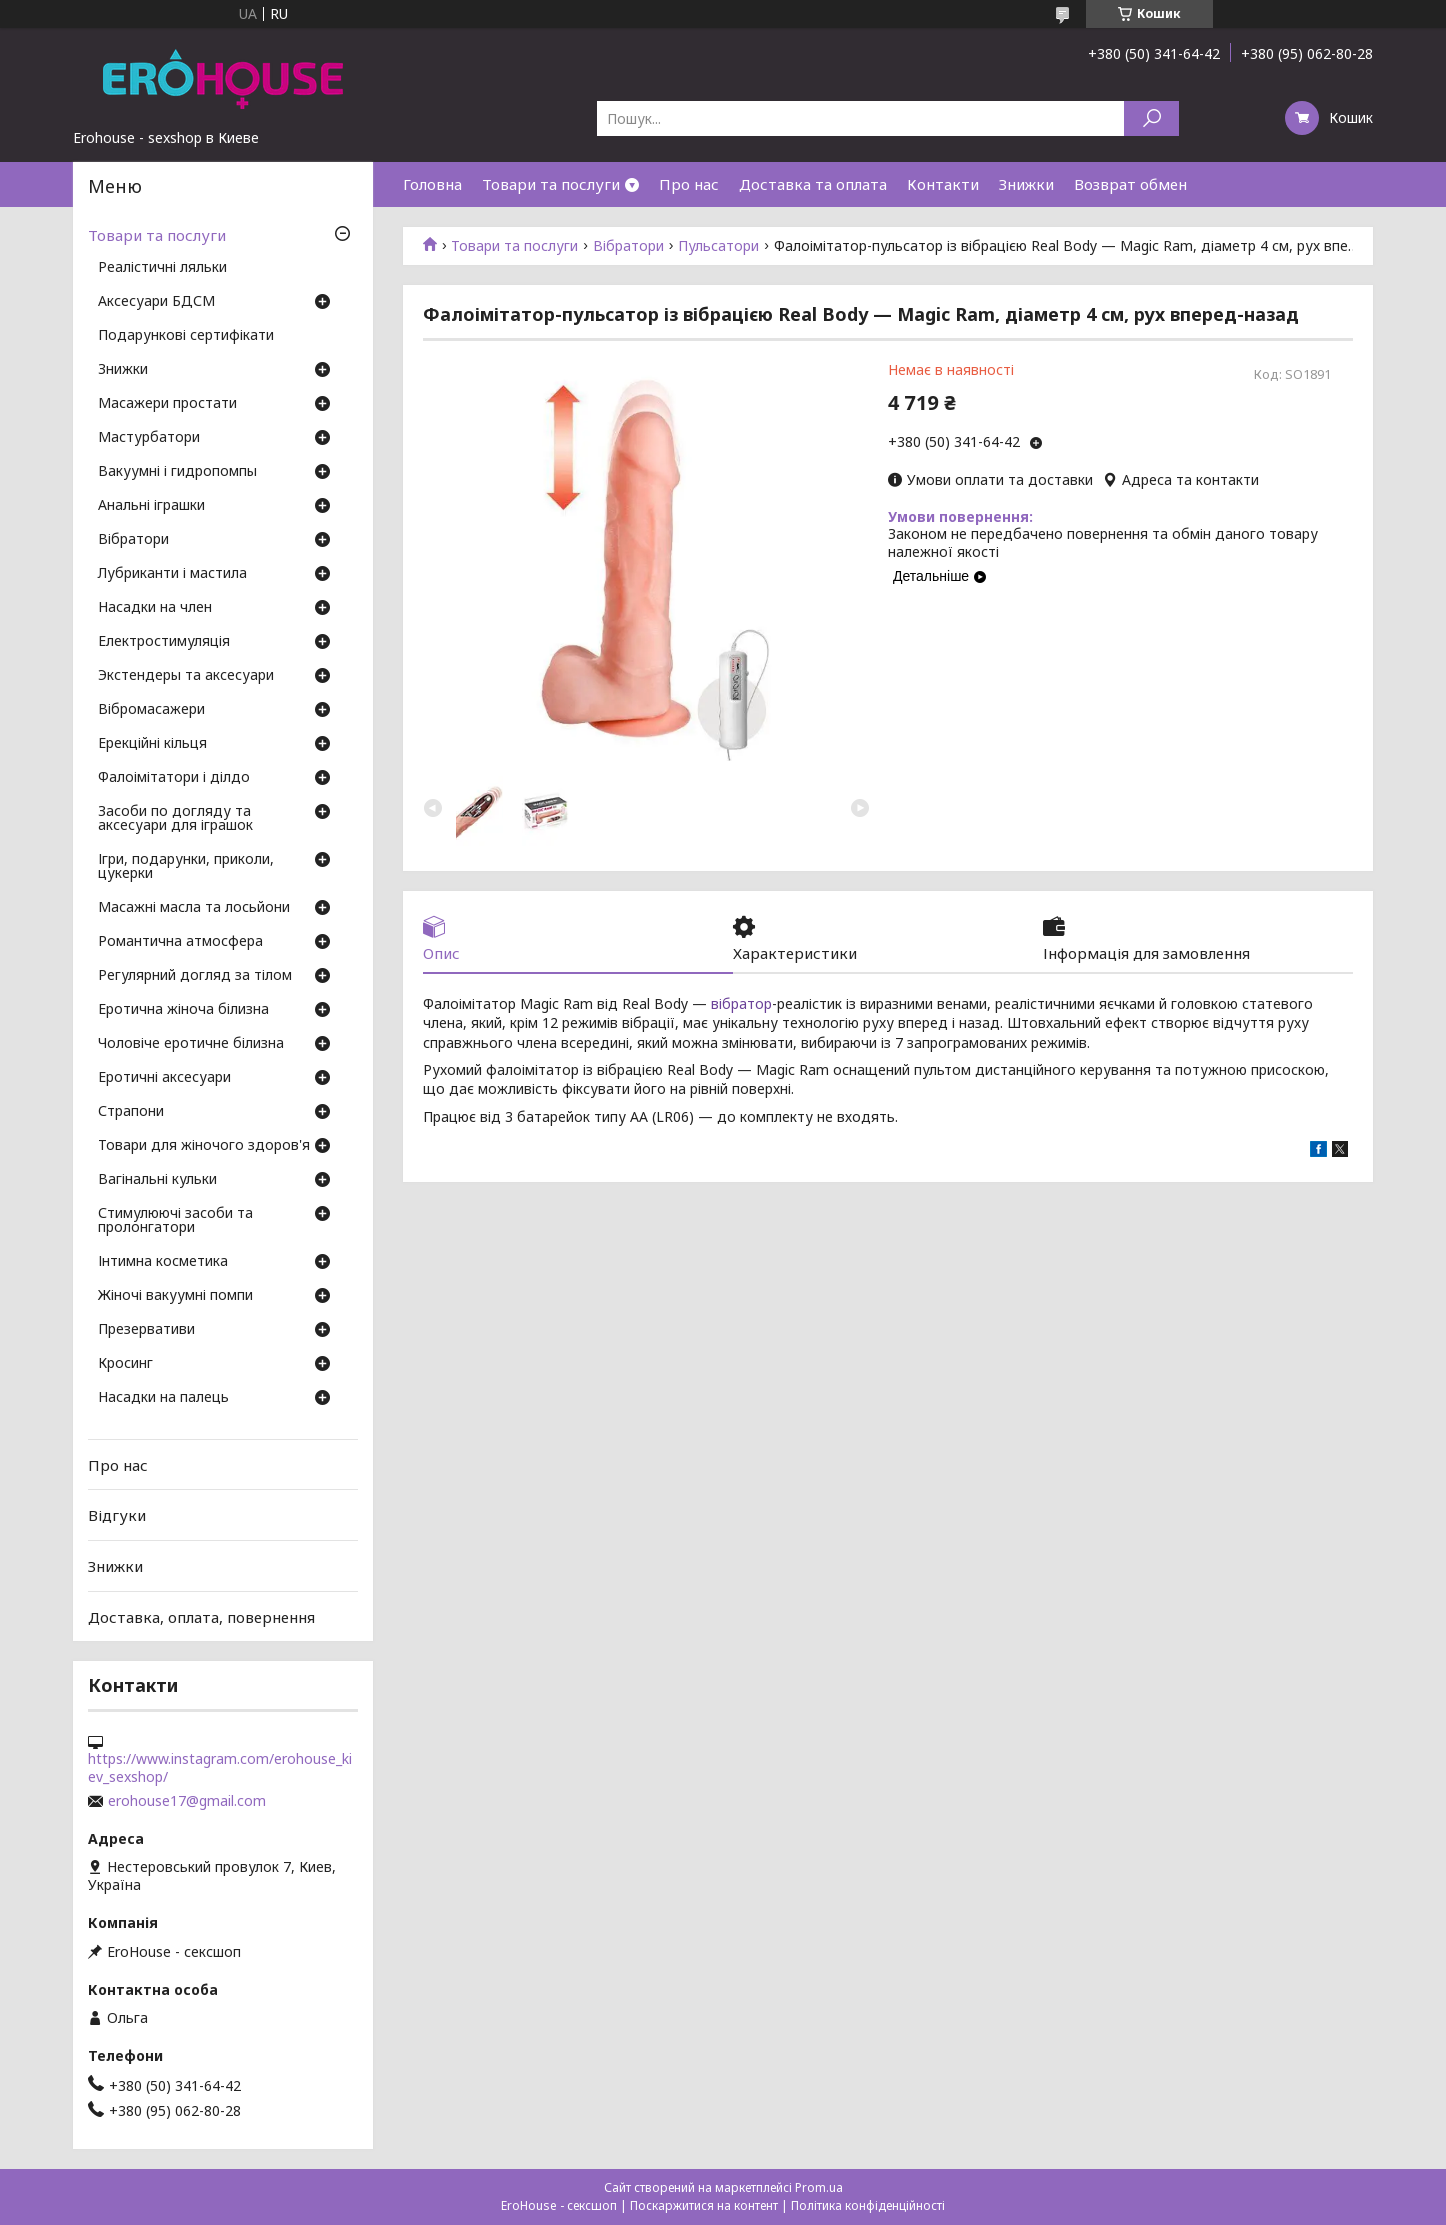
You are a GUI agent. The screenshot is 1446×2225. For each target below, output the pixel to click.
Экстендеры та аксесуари (186, 676)
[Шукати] (1151, 118)
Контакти (943, 184)
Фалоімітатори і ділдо (174, 778)
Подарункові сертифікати (186, 336)
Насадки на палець (163, 1398)
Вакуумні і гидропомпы (177, 472)
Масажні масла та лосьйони (194, 908)
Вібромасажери (151, 710)
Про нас (689, 184)
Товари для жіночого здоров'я (204, 1146)
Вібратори (628, 246)
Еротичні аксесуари (164, 1078)
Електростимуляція (164, 642)
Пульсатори (718, 246)
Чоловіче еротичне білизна (191, 1044)
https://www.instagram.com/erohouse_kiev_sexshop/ (220, 1768)
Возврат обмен (1130, 184)
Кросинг (125, 1364)
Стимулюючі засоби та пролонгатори (175, 1221)
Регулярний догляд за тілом (195, 976)
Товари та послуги (551, 184)
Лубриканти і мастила (172, 574)
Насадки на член (155, 608)
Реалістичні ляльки (162, 268)
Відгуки (117, 1515)
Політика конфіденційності (868, 2205)
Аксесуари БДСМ (156, 302)
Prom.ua (819, 2187)
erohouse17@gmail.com (187, 1801)
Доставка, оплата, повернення (201, 1616)
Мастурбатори (149, 438)
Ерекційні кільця (152, 744)
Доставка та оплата (813, 184)
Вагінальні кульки (157, 1180)
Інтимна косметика (163, 1262)
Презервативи (146, 1330)
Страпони (131, 1112)
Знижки (1026, 184)
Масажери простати (167, 404)
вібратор (741, 1003)
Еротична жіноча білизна (183, 1010)
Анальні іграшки (151, 506)
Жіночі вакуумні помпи (175, 1296)
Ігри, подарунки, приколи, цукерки (186, 867)
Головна (432, 184)
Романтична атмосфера (180, 942)
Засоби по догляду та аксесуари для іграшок (175, 819)
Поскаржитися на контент (704, 2205)
